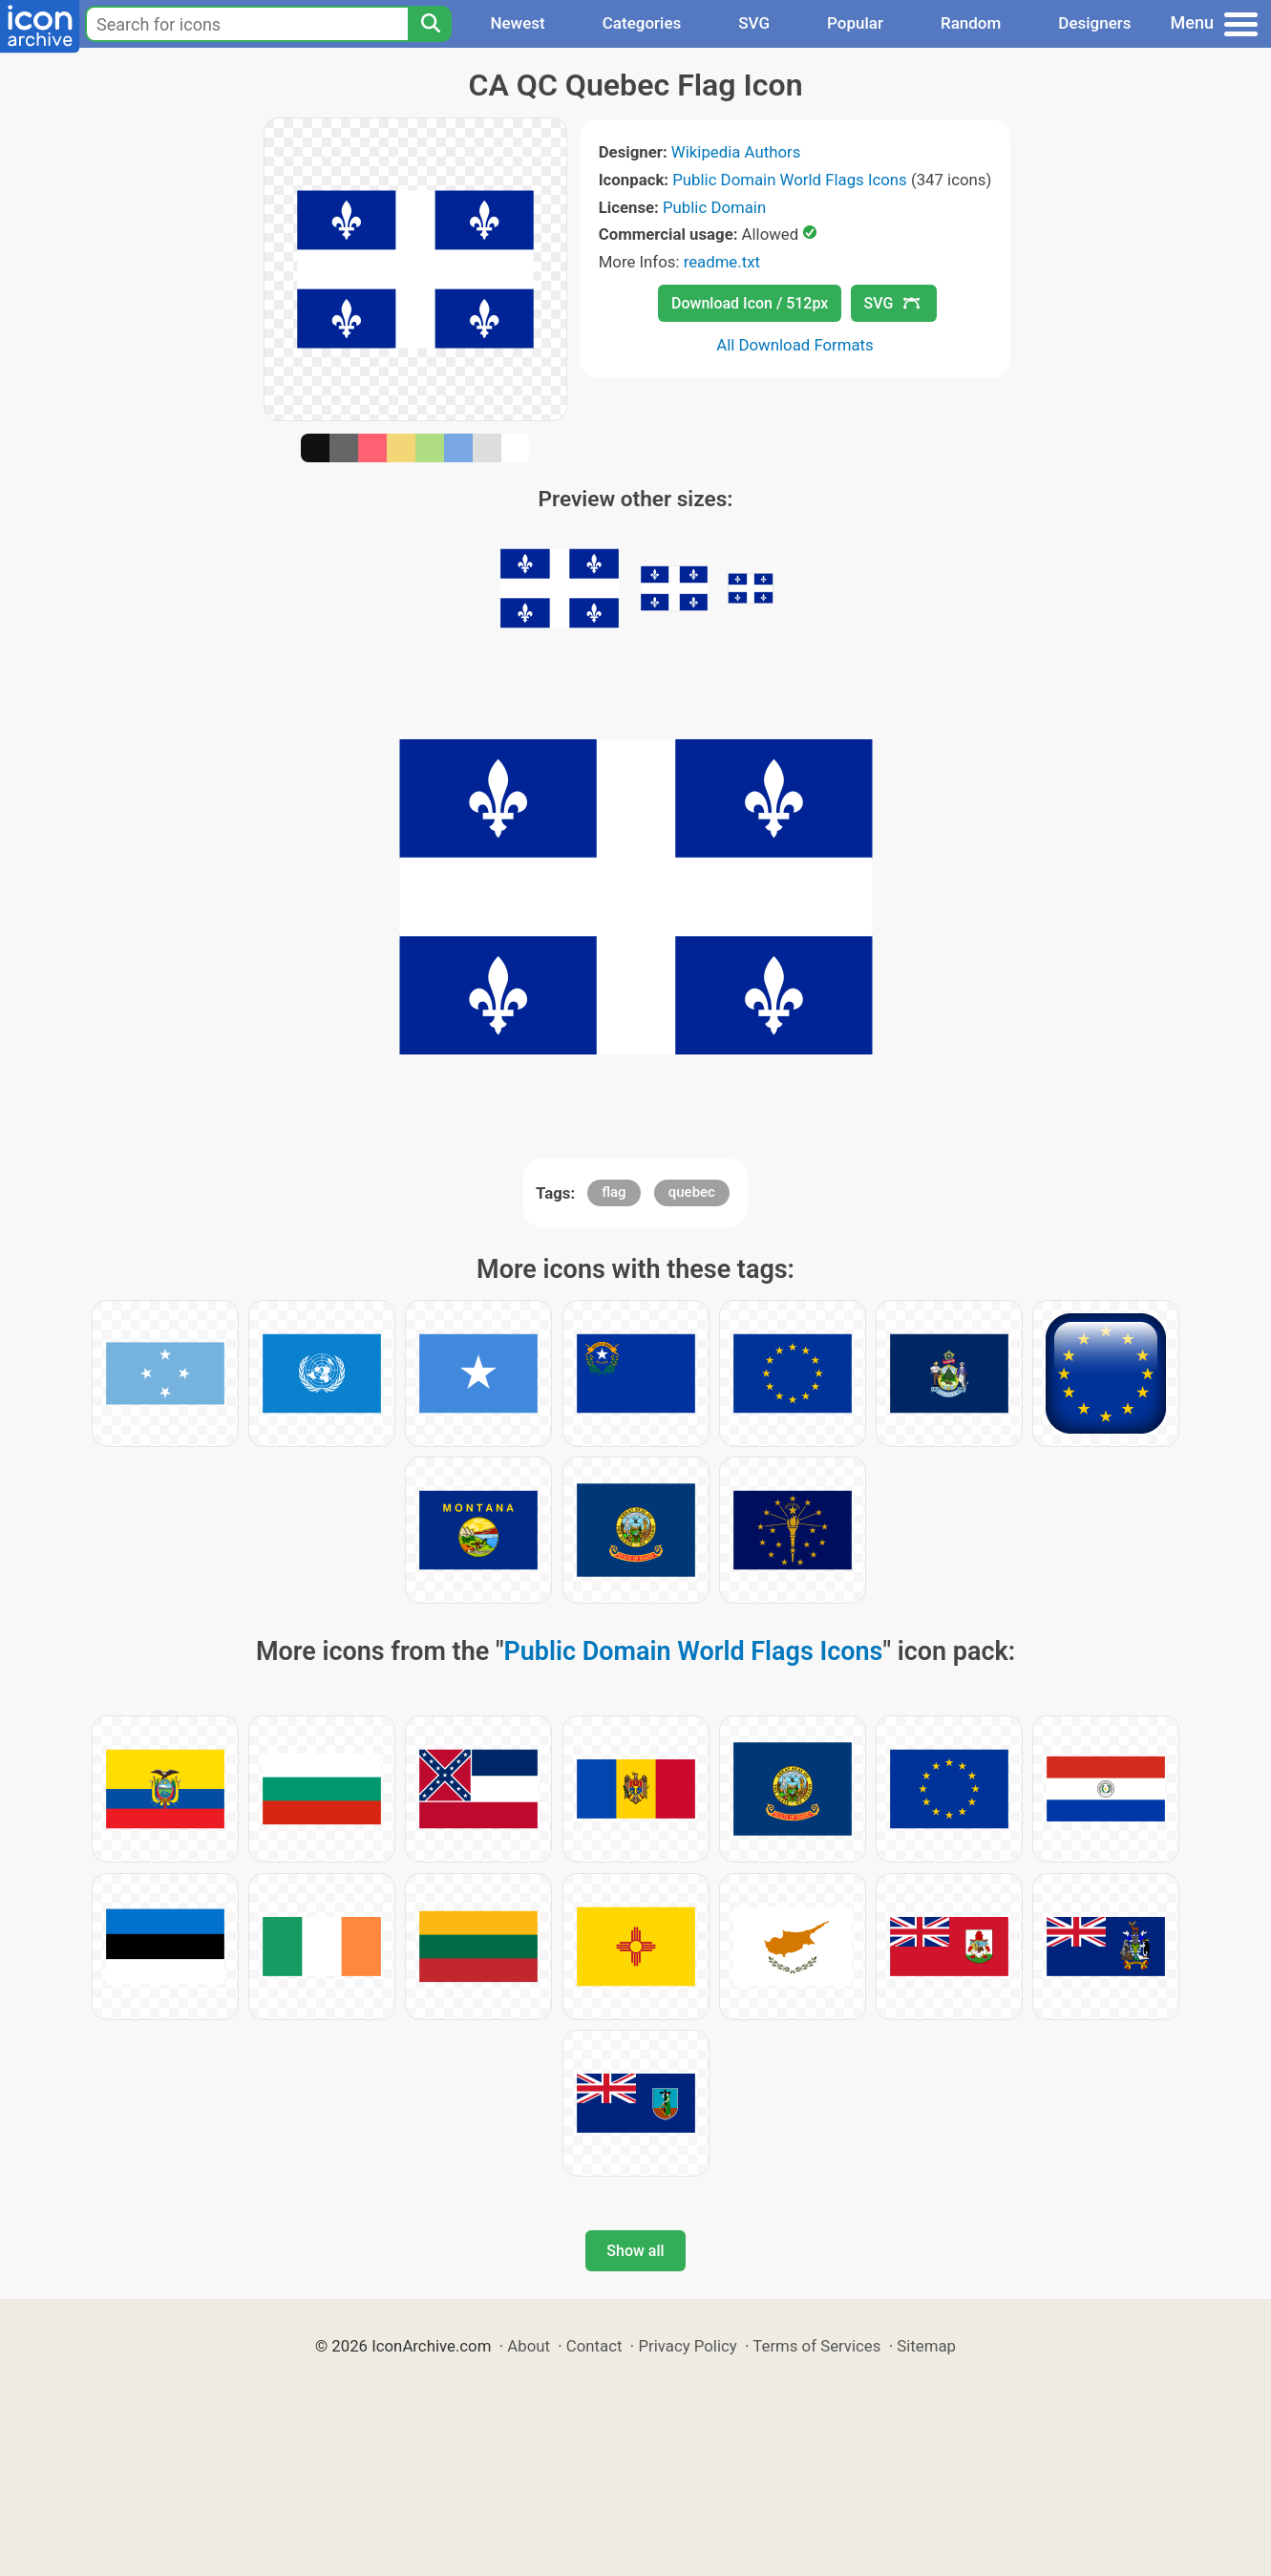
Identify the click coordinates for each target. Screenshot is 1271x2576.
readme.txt (722, 261)
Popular (855, 22)
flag (613, 1192)
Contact (594, 2345)
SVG (754, 22)
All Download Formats (795, 344)
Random (971, 22)
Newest (517, 22)
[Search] (430, 24)
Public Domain (714, 207)
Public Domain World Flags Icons (789, 179)
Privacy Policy (687, 2345)
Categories (642, 22)
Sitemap (926, 2345)
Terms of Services (816, 2345)
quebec (691, 1192)
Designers (1094, 22)
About (528, 2345)
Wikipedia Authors (735, 151)
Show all (635, 2251)
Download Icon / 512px (749, 303)
